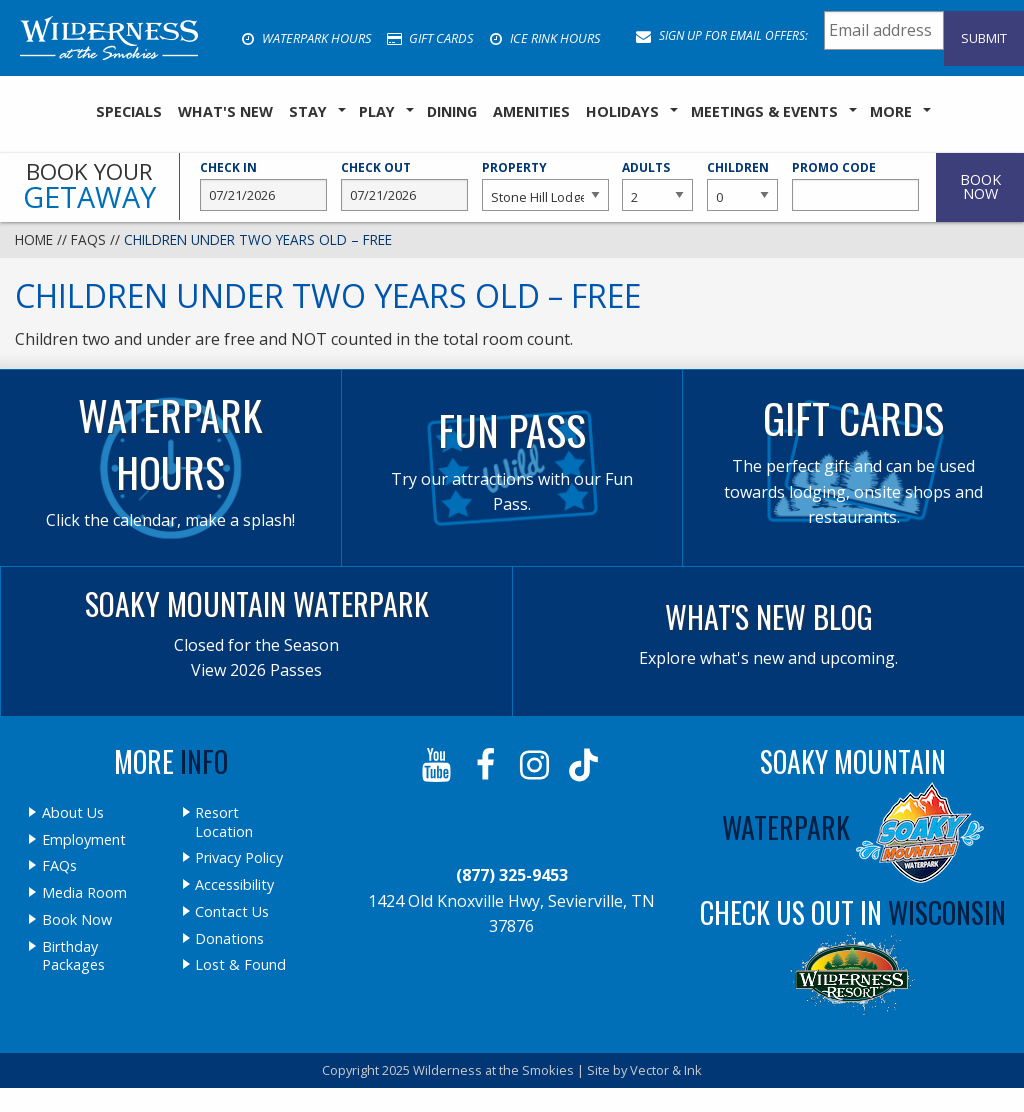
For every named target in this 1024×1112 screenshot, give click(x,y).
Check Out (404, 185)
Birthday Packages (73, 956)
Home (34, 239)
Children (742, 185)
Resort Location (224, 822)
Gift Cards (430, 38)
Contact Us (232, 912)
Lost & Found (240, 965)
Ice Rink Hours (544, 38)
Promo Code (855, 185)
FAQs (88, 239)
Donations (229, 939)
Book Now (77, 920)
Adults (657, 185)
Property (545, 185)
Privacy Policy (239, 858)
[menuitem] (129, 112)
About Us (73, 813)
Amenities (531, 111)
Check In (263, 185)
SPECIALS (129, 111)
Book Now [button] (980, 186)
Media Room (84, 893)
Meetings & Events (764, 111)
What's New (225, 111)
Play (377, 111)
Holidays (622, 111)
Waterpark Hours (306, 38)
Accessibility (234, 885)
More (891, 111)
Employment (84, 840)
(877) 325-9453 (512, 875)
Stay (308, 111)
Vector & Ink (666, 1070)
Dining (452, 111)
